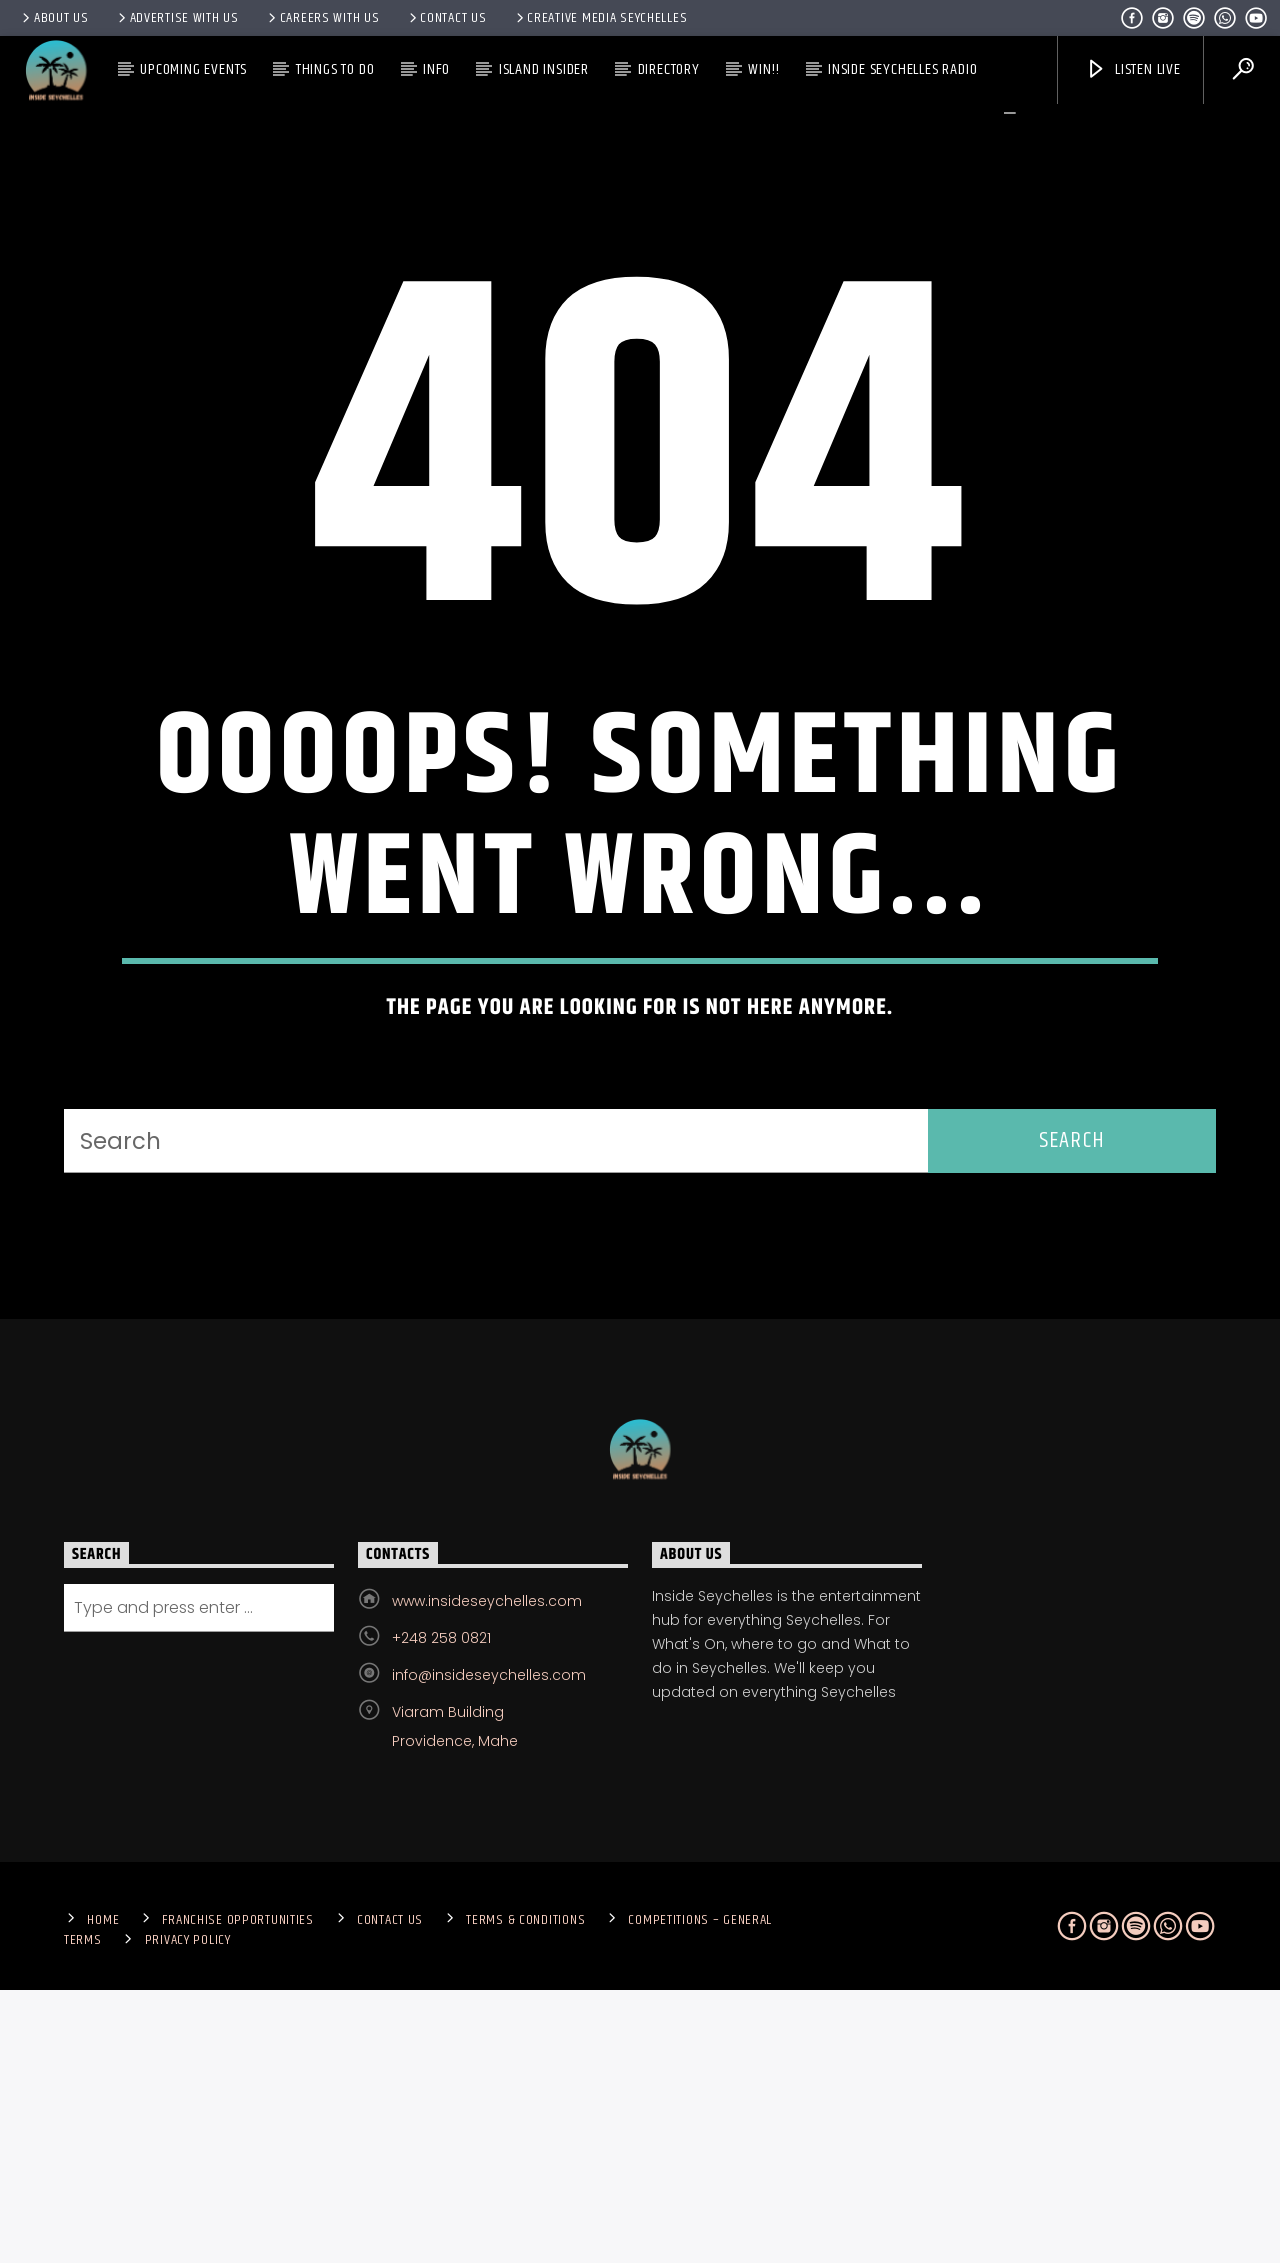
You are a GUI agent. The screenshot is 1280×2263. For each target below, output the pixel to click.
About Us (54, 18)
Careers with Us (322, 18)
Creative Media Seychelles (600, 18)
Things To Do (335, 69)
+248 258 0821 (441, 1910)
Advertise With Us (177, 18)
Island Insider (544, 69)
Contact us (446, 18)
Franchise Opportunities (238, 2192)
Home (103, 2192)
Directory (669, 69)
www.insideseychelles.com (487, 1873)
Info (436, 69)
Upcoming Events (193, 69)
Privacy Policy (188, 2212)
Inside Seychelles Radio (902, 69)
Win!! (763, 69)
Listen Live (1133, 69)
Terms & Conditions (525, 2192)
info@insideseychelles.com (489, 1947)
